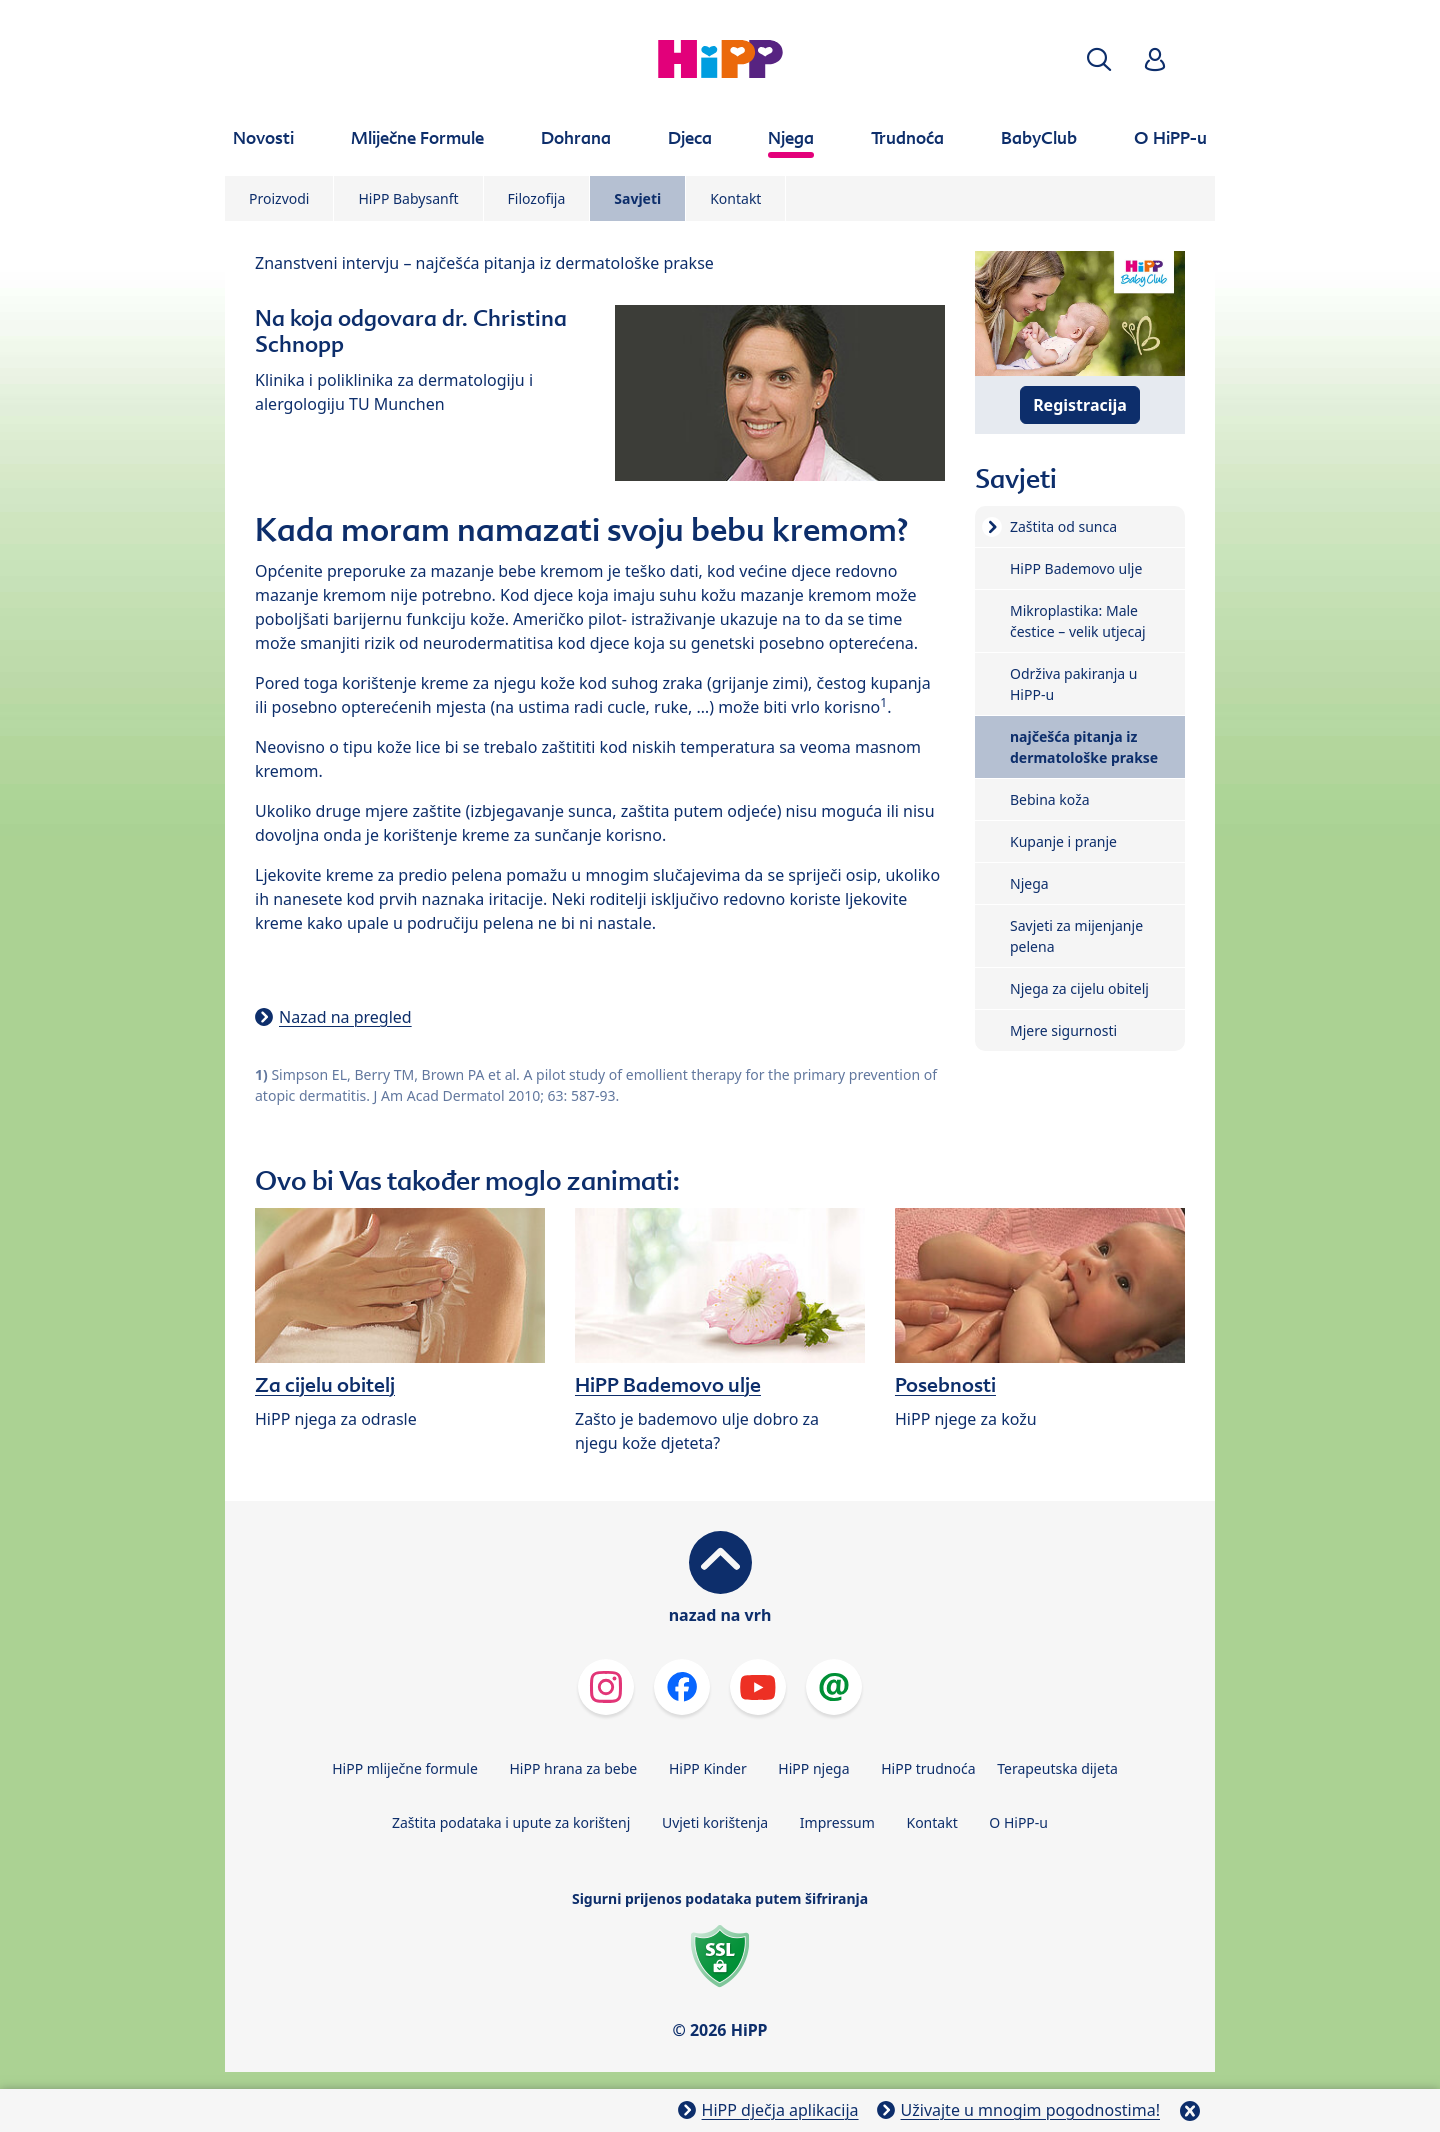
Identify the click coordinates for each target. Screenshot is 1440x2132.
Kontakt (735, 198)
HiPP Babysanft (408, 198)
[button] (1099, 59)
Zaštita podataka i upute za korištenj (511, 1822)
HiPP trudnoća (928, 1768)
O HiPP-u (1018, 1822)
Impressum (837, 1822)
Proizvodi (279, 198)
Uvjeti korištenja (715, 1822)
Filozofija (537, 198)
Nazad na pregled (345, 1017)
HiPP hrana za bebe (573, 1768)
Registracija (1080, 405)
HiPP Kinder (708, 1768)
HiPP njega (813, 1768)
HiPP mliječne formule (405, 1768)
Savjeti (637, 198)
